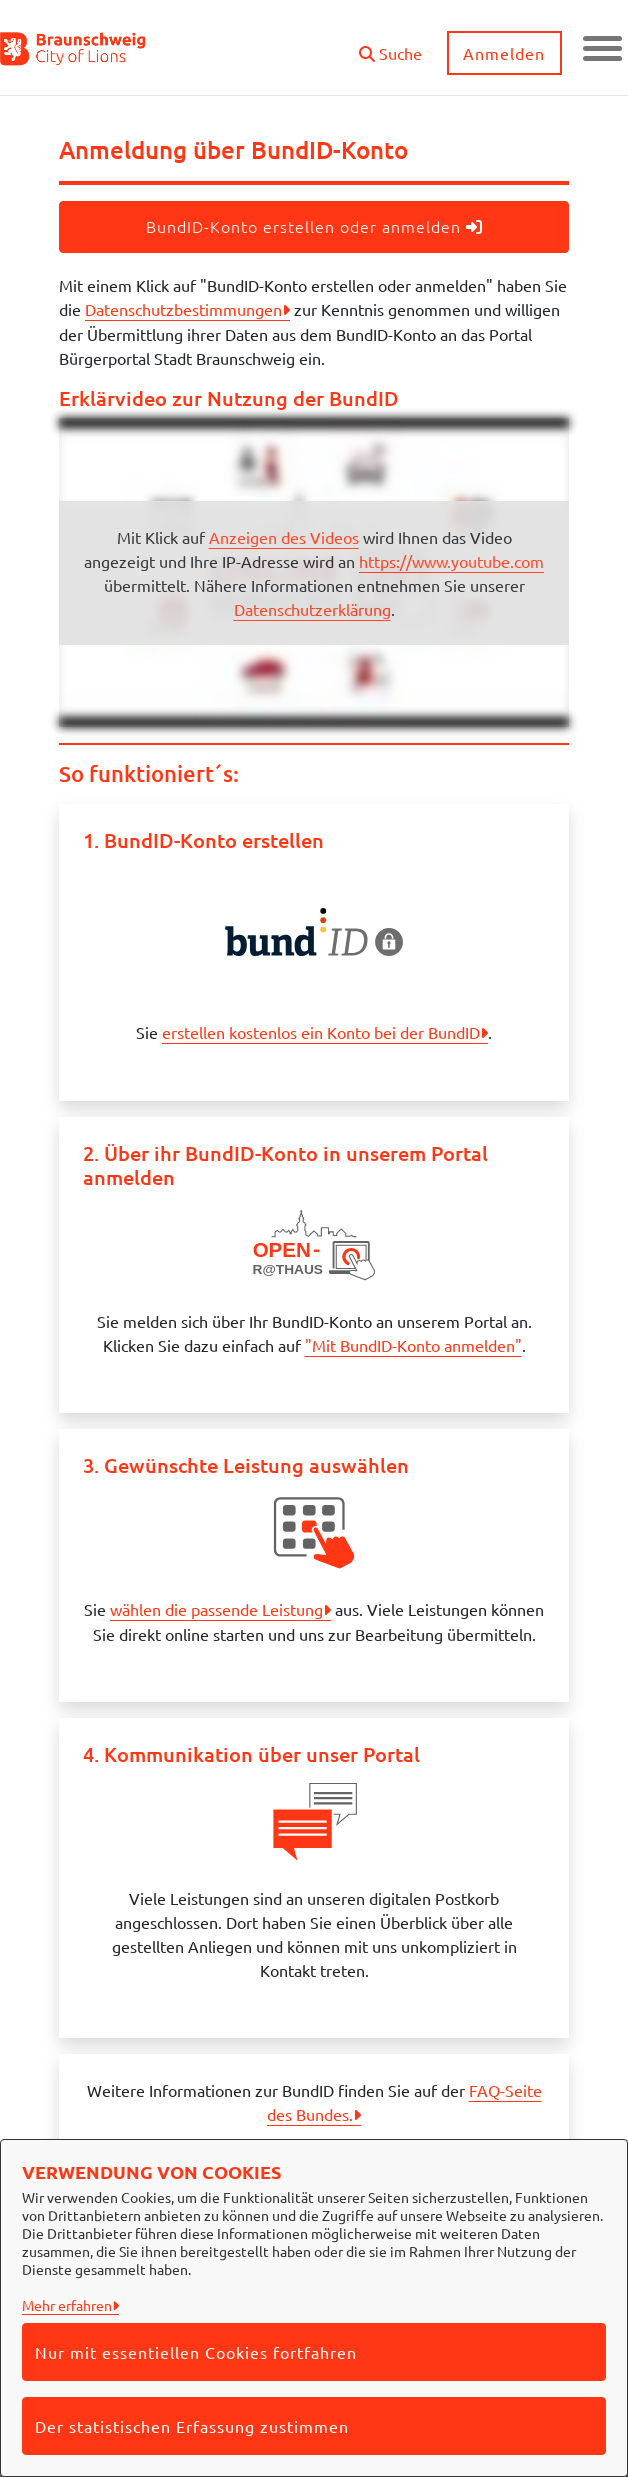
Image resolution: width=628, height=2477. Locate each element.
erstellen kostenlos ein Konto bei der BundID (321, 1032)
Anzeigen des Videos (284, 537)
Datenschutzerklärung (312, 609)
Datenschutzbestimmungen (183, 309)
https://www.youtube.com (451, 561)
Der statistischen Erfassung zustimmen (192, 2426)
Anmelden (504, 53)
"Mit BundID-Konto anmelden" (413, 1345)
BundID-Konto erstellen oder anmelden (314, 226)
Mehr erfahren (67, 2305)
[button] (389, 45)
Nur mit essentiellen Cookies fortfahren (196, 2352)
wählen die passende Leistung (216, 1609)
